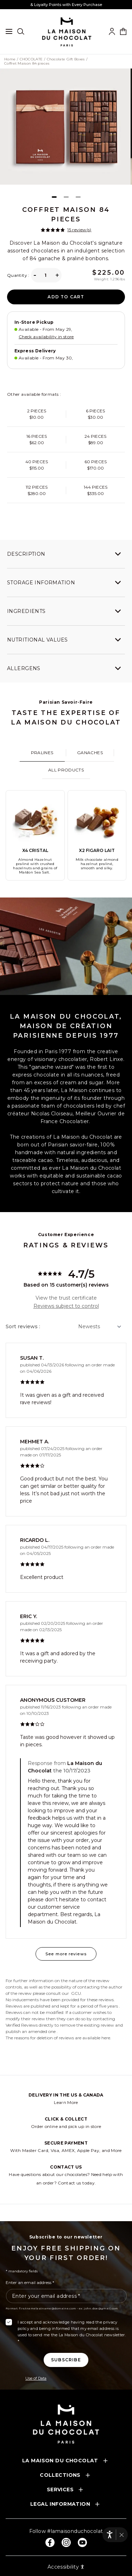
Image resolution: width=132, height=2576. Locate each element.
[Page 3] (78, 197)
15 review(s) (79, 230)
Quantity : (18, 275)
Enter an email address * (30, 2282)
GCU (76, 1993)
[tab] (42, 753)
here (105, 2037)
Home (9, 59)
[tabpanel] (66, 835)
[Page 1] (54, 197)
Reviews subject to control (66, 1306)
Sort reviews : (23, 1326)
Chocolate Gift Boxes (66, 59)
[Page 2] (66, 197)
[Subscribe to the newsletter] (66, 2360)
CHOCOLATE (31, 59)
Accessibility (66, 2567)
